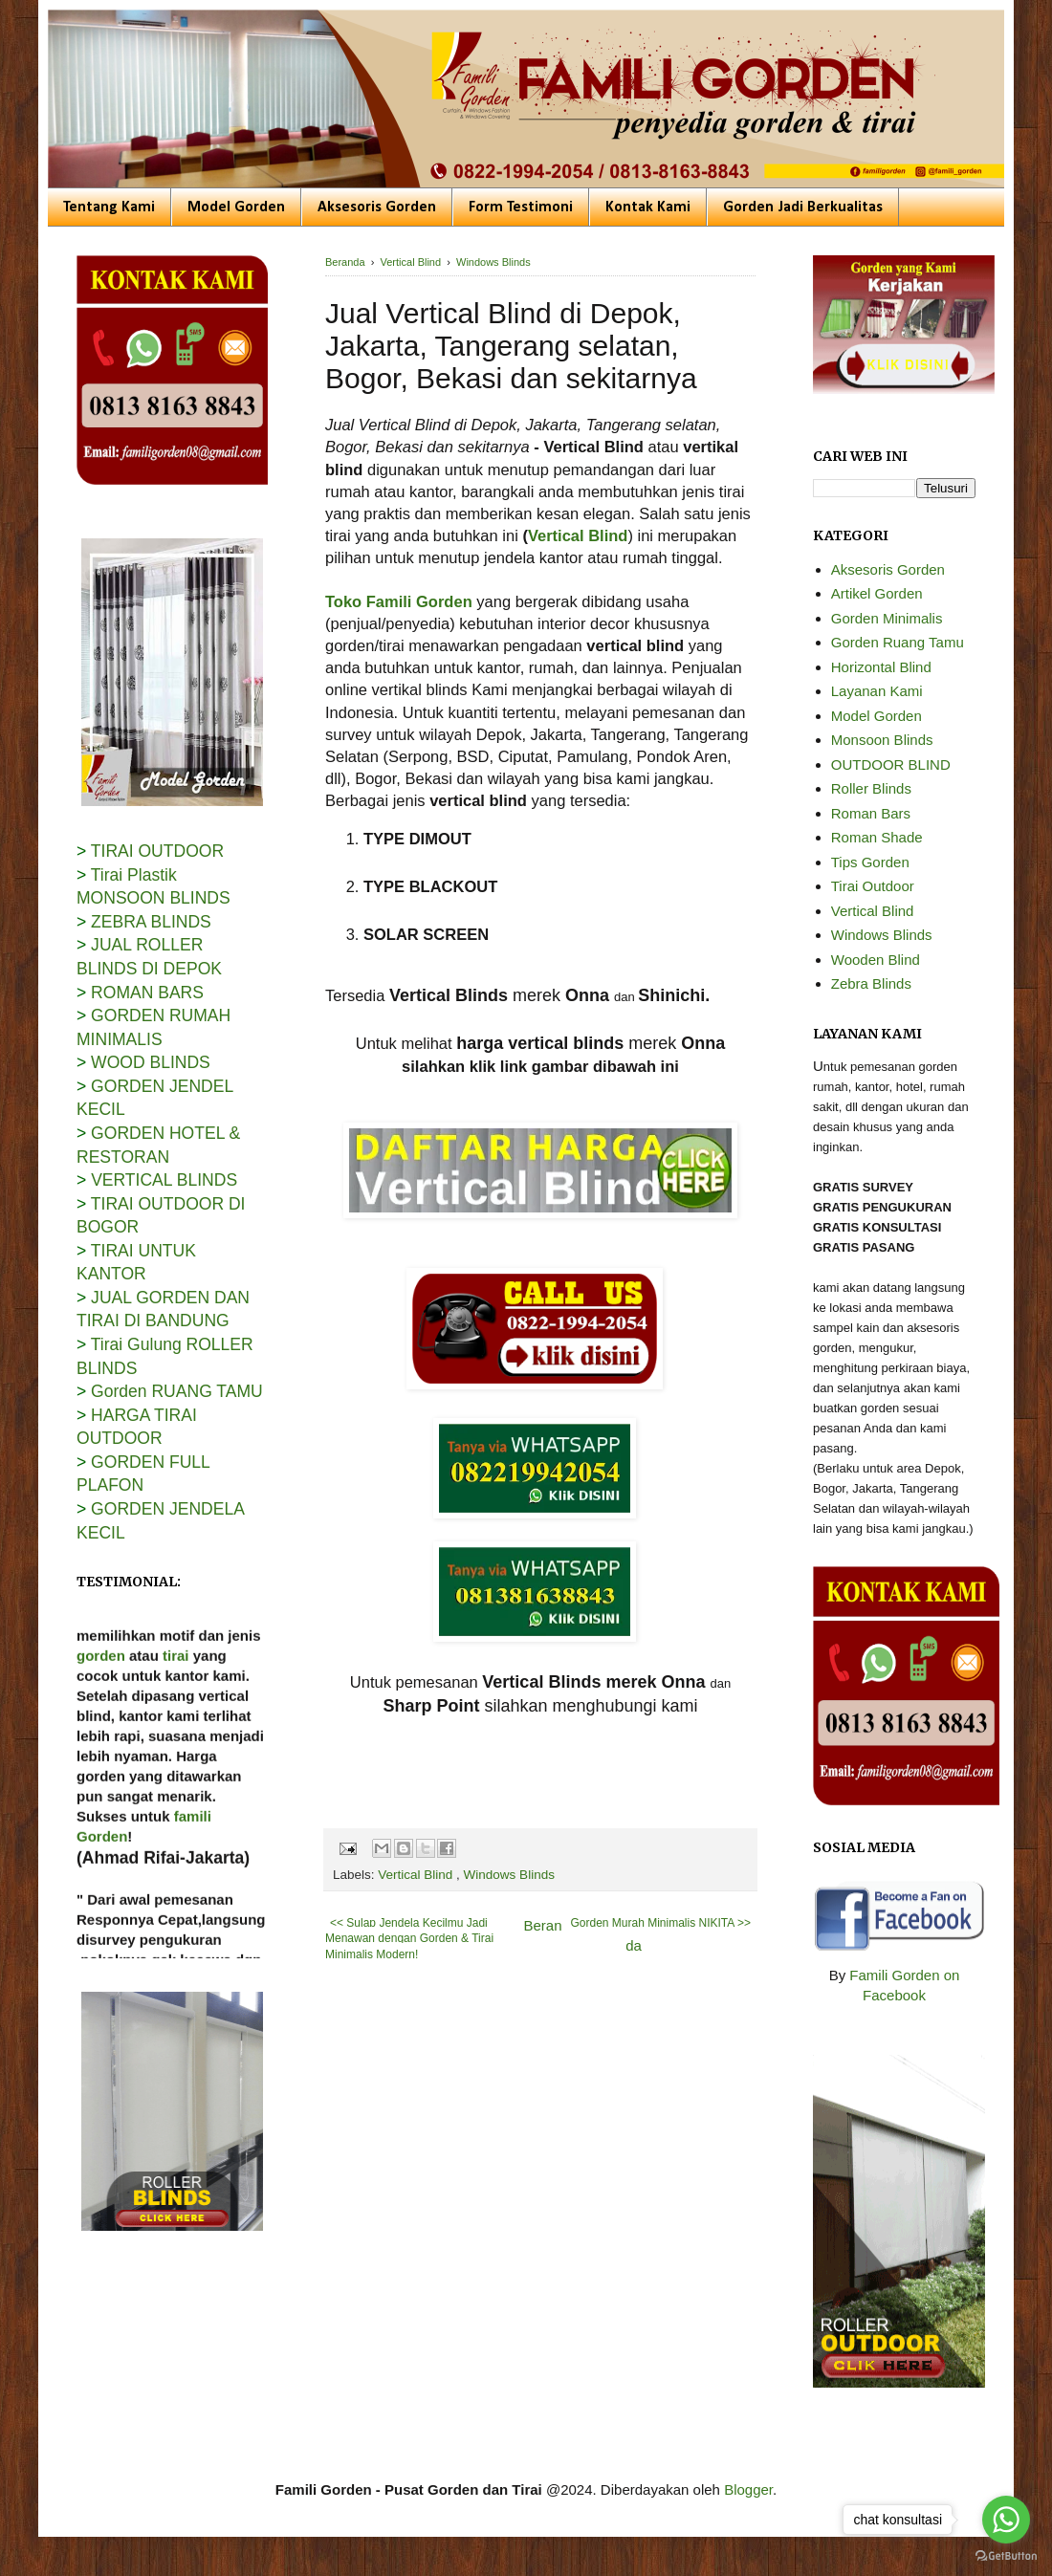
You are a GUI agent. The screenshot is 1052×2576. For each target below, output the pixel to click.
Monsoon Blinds (882, 739)
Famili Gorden (198, 1633)
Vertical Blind (578, 535)
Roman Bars (870, 813)
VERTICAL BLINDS (164, 1180)
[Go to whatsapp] (1006, 2519)
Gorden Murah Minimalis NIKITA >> (660, 1923)
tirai (176, 1693)
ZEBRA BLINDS (151, 921)
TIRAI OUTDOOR (157, 851)
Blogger (748, 2489)
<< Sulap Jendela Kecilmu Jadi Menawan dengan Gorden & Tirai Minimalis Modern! (409, 1939)
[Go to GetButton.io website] (1006, 2556)
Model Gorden (236, 207)
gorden (101, 1693)
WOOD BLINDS (150, 1062)
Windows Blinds (509, 1874)
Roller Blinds (871, 788)
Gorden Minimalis (887, 618)
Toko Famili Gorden (398, 601)
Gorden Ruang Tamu (897, 642)
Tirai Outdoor (872, 886)
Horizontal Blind (881, 667)
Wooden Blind (875, 959)
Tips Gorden (870, 862)
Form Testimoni (521, 207)
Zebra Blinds (871, 983)
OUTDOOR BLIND (891, 764)
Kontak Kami (647, 207)
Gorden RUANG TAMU (177, 1391)
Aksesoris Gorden (377, 207)
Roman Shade (877, 837)
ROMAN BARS (147, 992)
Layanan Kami (877, 691)
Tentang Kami (109, 207)
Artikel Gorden (877, 593)
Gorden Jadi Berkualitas (803, 207)
